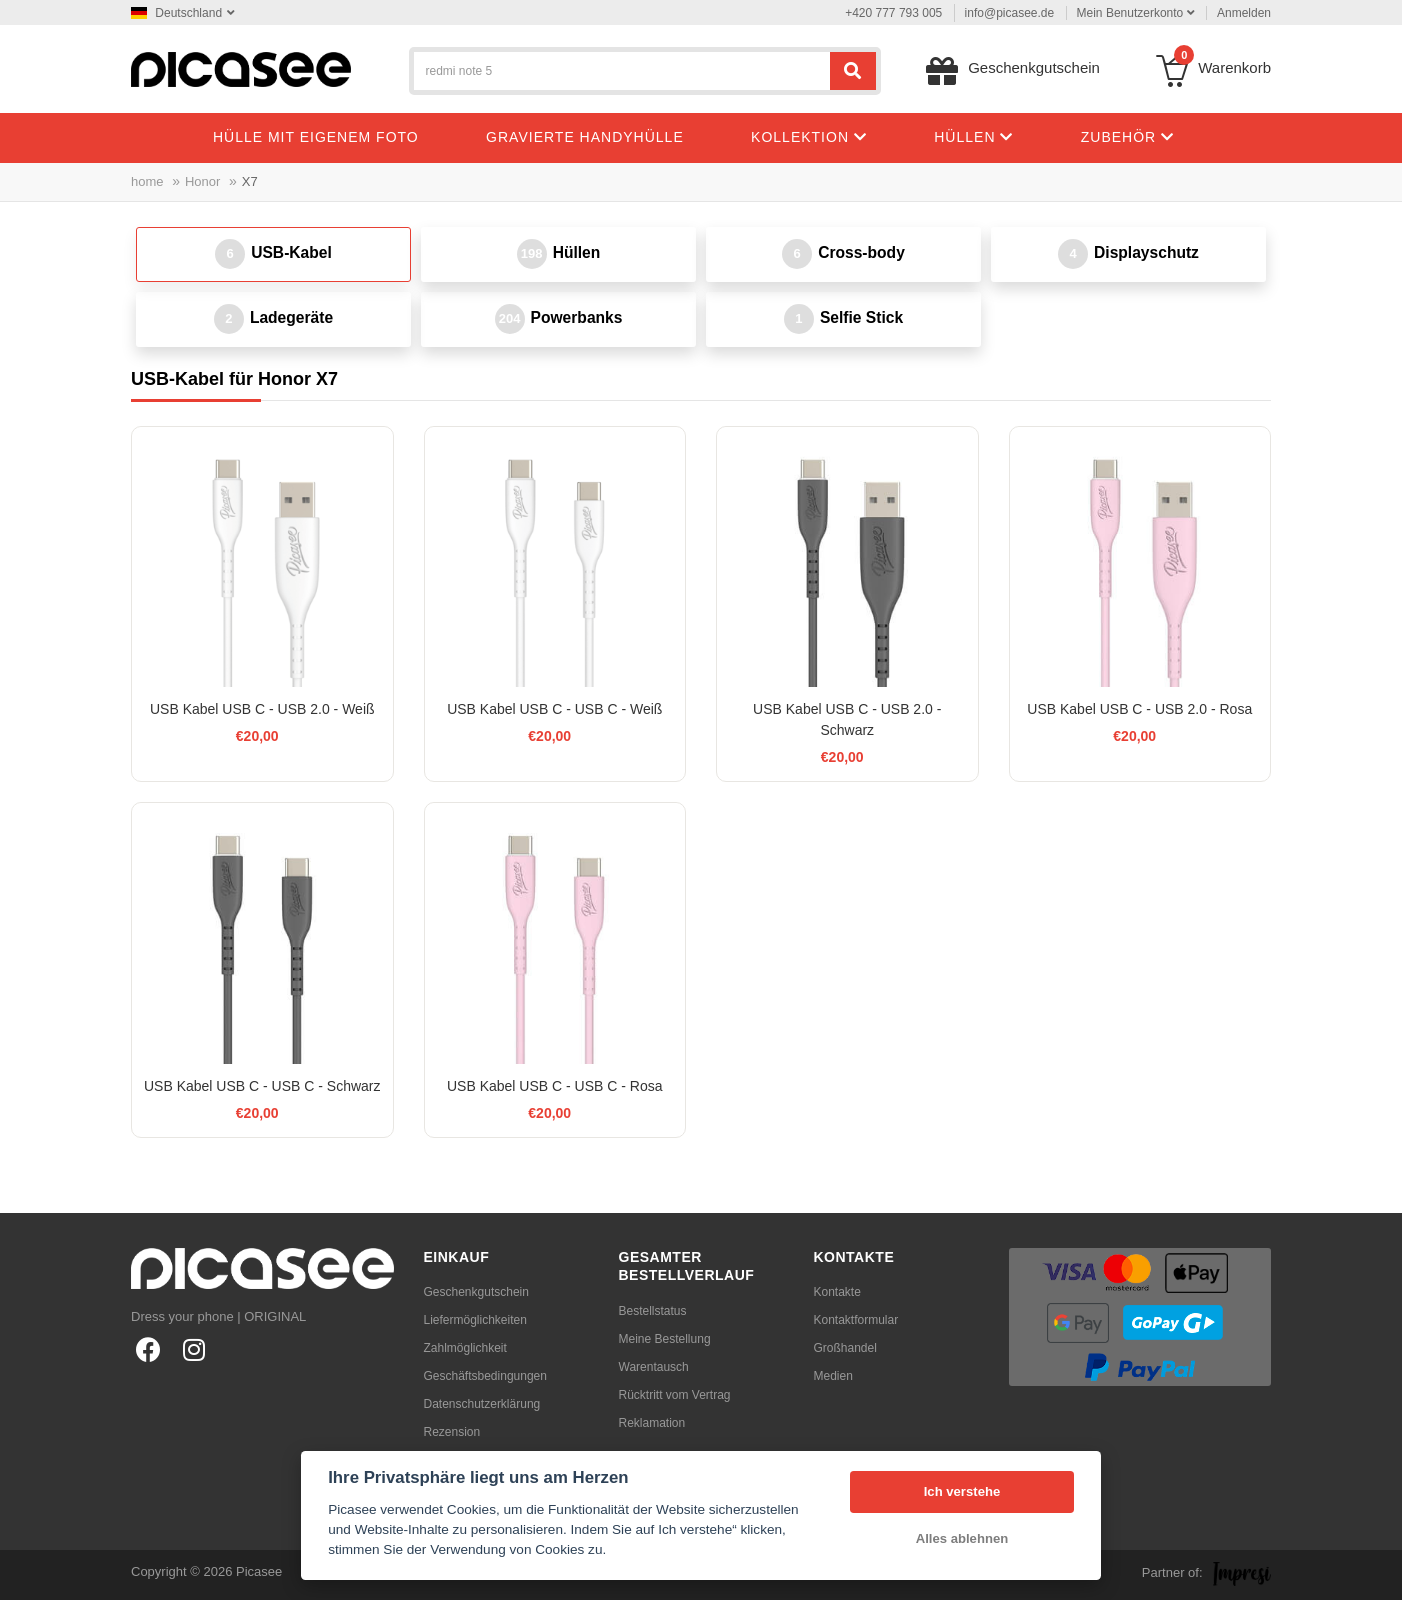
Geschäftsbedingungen (485, 1376)
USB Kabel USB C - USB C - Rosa (555, 1086)
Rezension (452, 1432)
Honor (202, 181)
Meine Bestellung (665, 1339)
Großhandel (845, 1348)
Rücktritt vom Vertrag (675, 1395)
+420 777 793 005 (893, 13)
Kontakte (837, 1292)
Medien (833, 1376)
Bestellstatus (653, 1311)
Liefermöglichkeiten (475, 1320)
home (147, 181)
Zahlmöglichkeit (465, 1348)
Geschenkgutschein (476, 1292)
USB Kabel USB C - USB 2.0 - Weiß (262, 709)
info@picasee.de (1010, 13)
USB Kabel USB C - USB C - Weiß (554, 709)
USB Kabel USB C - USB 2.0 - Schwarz (847, 719)
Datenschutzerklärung (482, 1404)
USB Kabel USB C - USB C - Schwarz (262, 1086)
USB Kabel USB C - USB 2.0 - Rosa (1139, 709)
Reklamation (652, 1423)
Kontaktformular (856, 1320)
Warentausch (654, 1367)
